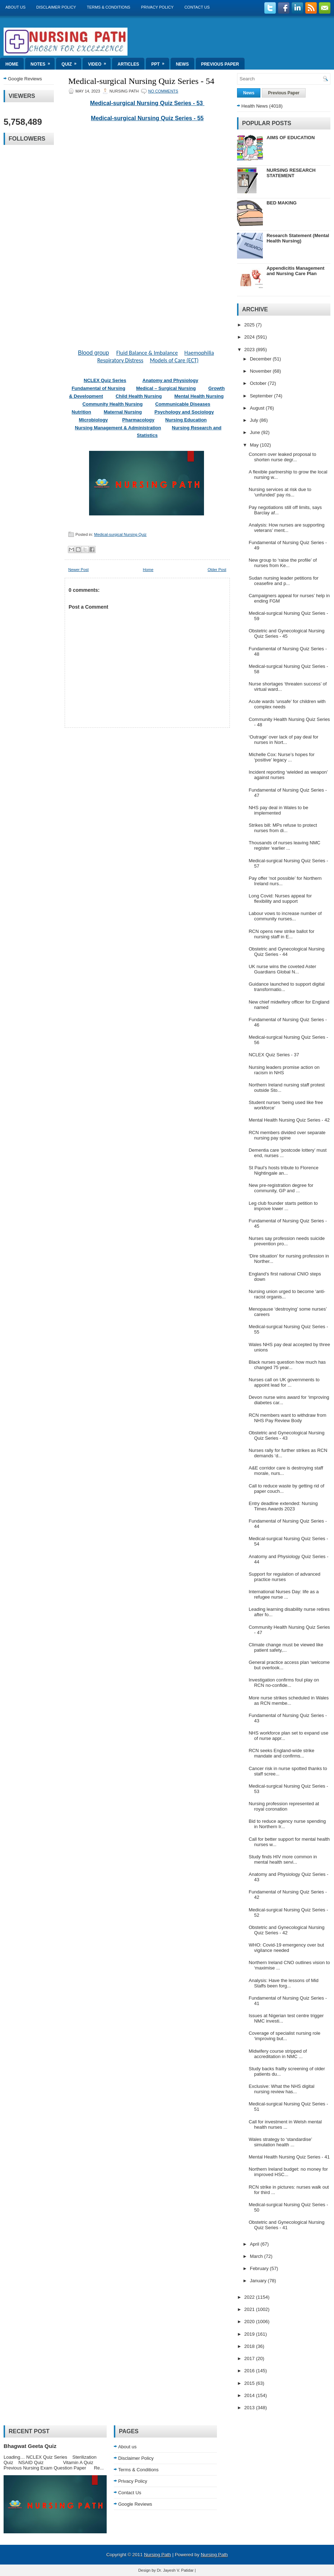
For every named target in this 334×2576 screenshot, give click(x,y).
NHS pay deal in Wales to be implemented (278, 810)
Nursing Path (157, 2554)
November (261, 371)
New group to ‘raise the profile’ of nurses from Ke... (283, 562)
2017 (250, 2358)
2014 (250, 2395)
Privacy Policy (157, 7)
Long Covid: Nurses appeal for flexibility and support (280, 898)
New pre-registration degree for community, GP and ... (281, 1188)
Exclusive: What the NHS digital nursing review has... (281, 2089)
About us (15, 7)
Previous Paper (220, 64)
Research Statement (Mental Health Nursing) (297, 238)
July (255, 420)
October (259, 383)
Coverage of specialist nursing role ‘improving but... (284, 2035)
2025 (250, 324)
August (258, 408)
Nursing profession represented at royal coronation (284, 1806)
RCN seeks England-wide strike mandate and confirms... (281, 1753)
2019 (250, 2334)
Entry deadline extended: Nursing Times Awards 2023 (283, 1506)
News (182, 64)
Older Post (217, 569)
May (255, 445)
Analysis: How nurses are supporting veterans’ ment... (286, 527)
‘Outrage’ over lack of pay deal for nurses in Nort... (283, 739)
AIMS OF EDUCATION (290, 137)
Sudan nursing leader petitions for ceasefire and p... (283, 580)
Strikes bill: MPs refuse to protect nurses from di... (283, 827)
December (261, 359)
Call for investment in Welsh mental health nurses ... (285, 2124)
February (260, 2268)
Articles (128, 64)
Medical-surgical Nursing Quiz (120, 534)
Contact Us (197, 7)
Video (99, 62)
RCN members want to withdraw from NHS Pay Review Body (287, 1417)
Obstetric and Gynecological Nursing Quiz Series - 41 (286, 2224)
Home (11, 64)
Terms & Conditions (108, 7)
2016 (250, 2370)
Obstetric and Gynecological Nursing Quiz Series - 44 (286, 951)
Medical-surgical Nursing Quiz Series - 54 (141, 81)
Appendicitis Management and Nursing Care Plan (295, 270)
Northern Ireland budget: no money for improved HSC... (288, 2171)
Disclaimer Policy (56, 7)
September (262, 395)
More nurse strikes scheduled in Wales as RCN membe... (289, 1700)
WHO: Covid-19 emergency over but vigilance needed (286, 1947)
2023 (250, 349)
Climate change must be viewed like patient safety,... (286, 1647)
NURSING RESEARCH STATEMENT (291, 173)
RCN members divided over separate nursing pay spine (287, 1135)
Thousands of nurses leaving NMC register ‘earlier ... (284, 845)
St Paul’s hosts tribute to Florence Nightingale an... (283, 1170)
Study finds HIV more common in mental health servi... (283, 1859)
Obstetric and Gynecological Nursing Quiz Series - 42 (286, 1930)
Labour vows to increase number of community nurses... (285, 916)
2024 (250, 337)
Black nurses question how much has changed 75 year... (287, 1364)
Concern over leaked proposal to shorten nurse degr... (282, 457)
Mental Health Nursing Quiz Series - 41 (289, 2157)
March (257, 2256)
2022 (250, 2297)
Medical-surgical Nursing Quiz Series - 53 (147, 103)
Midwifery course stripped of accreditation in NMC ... (278, 2053)
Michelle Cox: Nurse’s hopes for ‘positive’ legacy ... (281, 757)
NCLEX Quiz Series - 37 (274, 1054)
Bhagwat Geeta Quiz (30, 2446)
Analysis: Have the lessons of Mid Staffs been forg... (283, 1983)
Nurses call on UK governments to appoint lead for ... (284, 1382)
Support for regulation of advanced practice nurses (284, 1576)
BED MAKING (281, 203)
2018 (250, 2346)
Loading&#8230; (147, 231)
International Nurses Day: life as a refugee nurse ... (284, 1594)
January (259, 2280)
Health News (254, 106)
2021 (250, 2309)
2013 (250, 2407)
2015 (250, 2383)
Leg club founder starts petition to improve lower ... (283, 1205)
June (255, 432)
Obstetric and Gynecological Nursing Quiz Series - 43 (286, 1435)
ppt (160, 62)
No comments (163, 91)
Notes (43, 62)
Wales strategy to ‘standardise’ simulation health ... (280, 2142)
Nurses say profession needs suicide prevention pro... (287, 1241)
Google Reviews (25, 78)
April (255, 2244)
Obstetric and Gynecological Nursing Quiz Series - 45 (286, 633)
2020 (250, 2321)
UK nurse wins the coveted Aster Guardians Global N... (282, 969)
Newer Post (78, 569)
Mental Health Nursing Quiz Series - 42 (289, 1120)
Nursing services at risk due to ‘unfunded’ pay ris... (280, 492)
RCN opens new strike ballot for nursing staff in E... (281, 934)
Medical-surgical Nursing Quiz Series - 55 (147, 118)
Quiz (71, 62)
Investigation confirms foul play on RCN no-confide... (284, 1682)
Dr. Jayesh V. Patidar (175, 2570)
